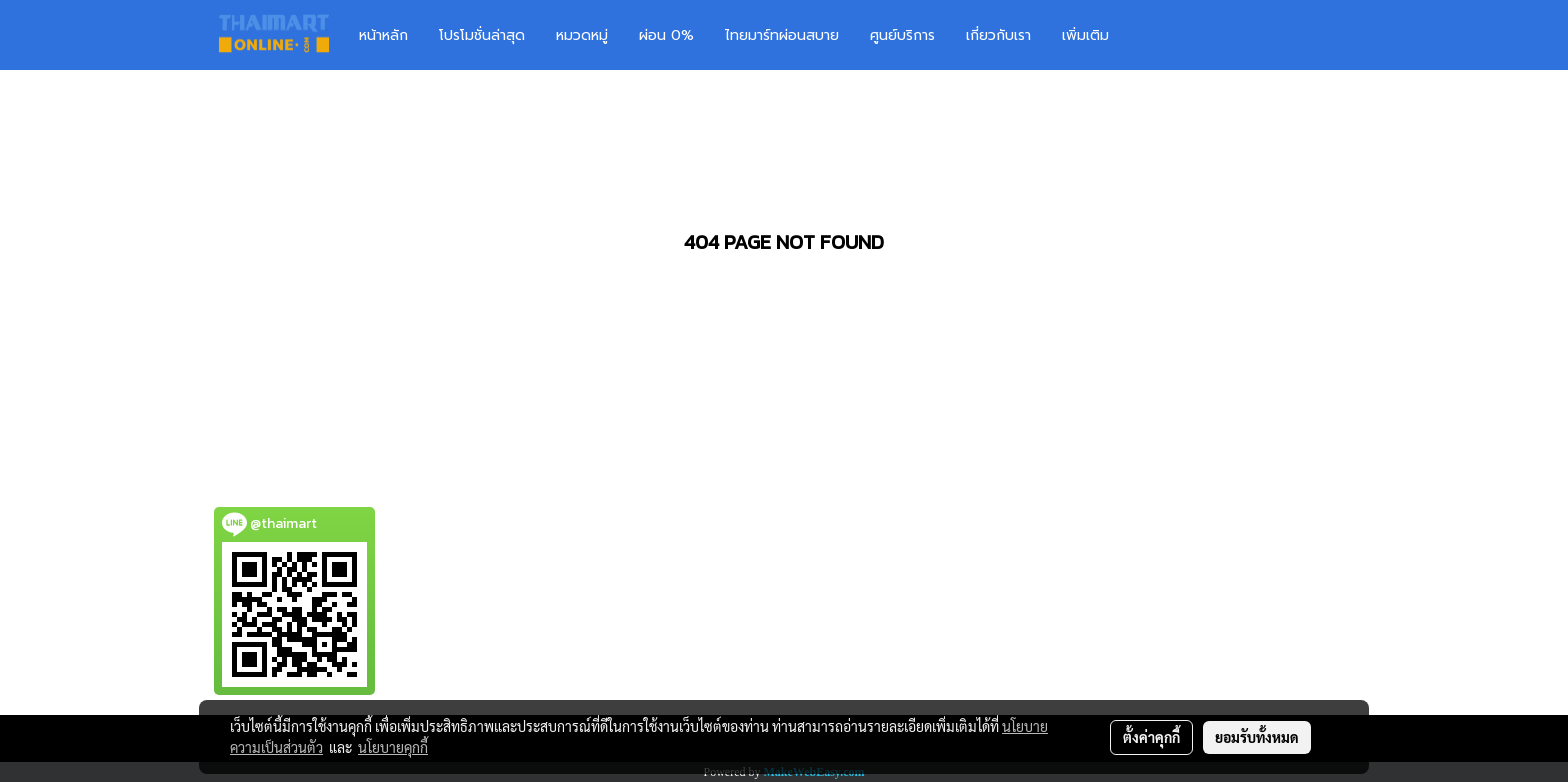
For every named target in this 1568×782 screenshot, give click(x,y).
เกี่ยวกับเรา (998, 35)
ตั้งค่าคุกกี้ (1151, 737)
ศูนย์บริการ (902, 35)
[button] (1154, 35)
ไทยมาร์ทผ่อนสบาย (782, 35)
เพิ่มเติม (1085, 35)
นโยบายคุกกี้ (393, 747)
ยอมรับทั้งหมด (1257, 737)
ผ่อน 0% (666, 35)
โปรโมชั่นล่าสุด (482, 35)
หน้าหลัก (383, 35)
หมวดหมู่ (582, 35)
